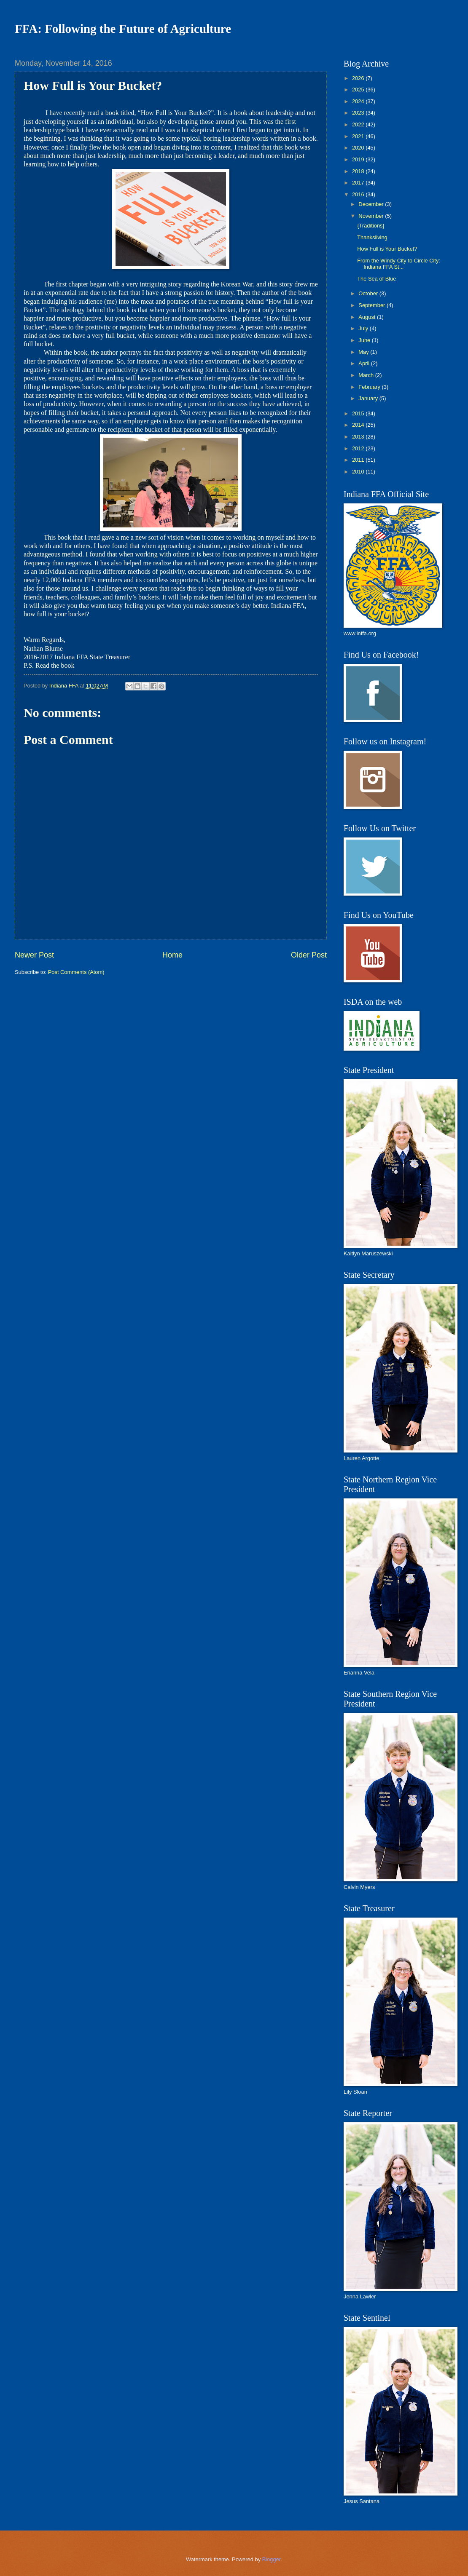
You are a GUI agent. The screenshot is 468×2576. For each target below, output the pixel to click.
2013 (359, 436)
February (370, 387)
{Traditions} (371, 225)
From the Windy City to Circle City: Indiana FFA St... (398, 263)
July (363, 328)
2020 (359, 147)
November (371, 216)
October (368, 293)
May (364, 352)
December (371, 204)
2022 (359, 124)
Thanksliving (372, 237)
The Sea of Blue (376, 279)
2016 (359, 194)
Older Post (309, 955)
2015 (359, 413)
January (368, 398)
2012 (359, 448)
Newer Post (34, 955)
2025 (359, 89)
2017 (359, 182)
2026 (359, 78)
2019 (359, 159)
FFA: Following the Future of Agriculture (123, 28)
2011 (359, 460)
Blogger (271, 2559)
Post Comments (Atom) (76, 972)
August (367, 317)
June (365, 340)
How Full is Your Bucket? (387, 249)
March (366, 375)
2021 (359, 136)
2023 (359, 113)
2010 (359, 471)
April (364, 363)
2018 (359, 171)
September (372, 305)
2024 (359, 101)
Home (172, 955)
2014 (359, 425)
